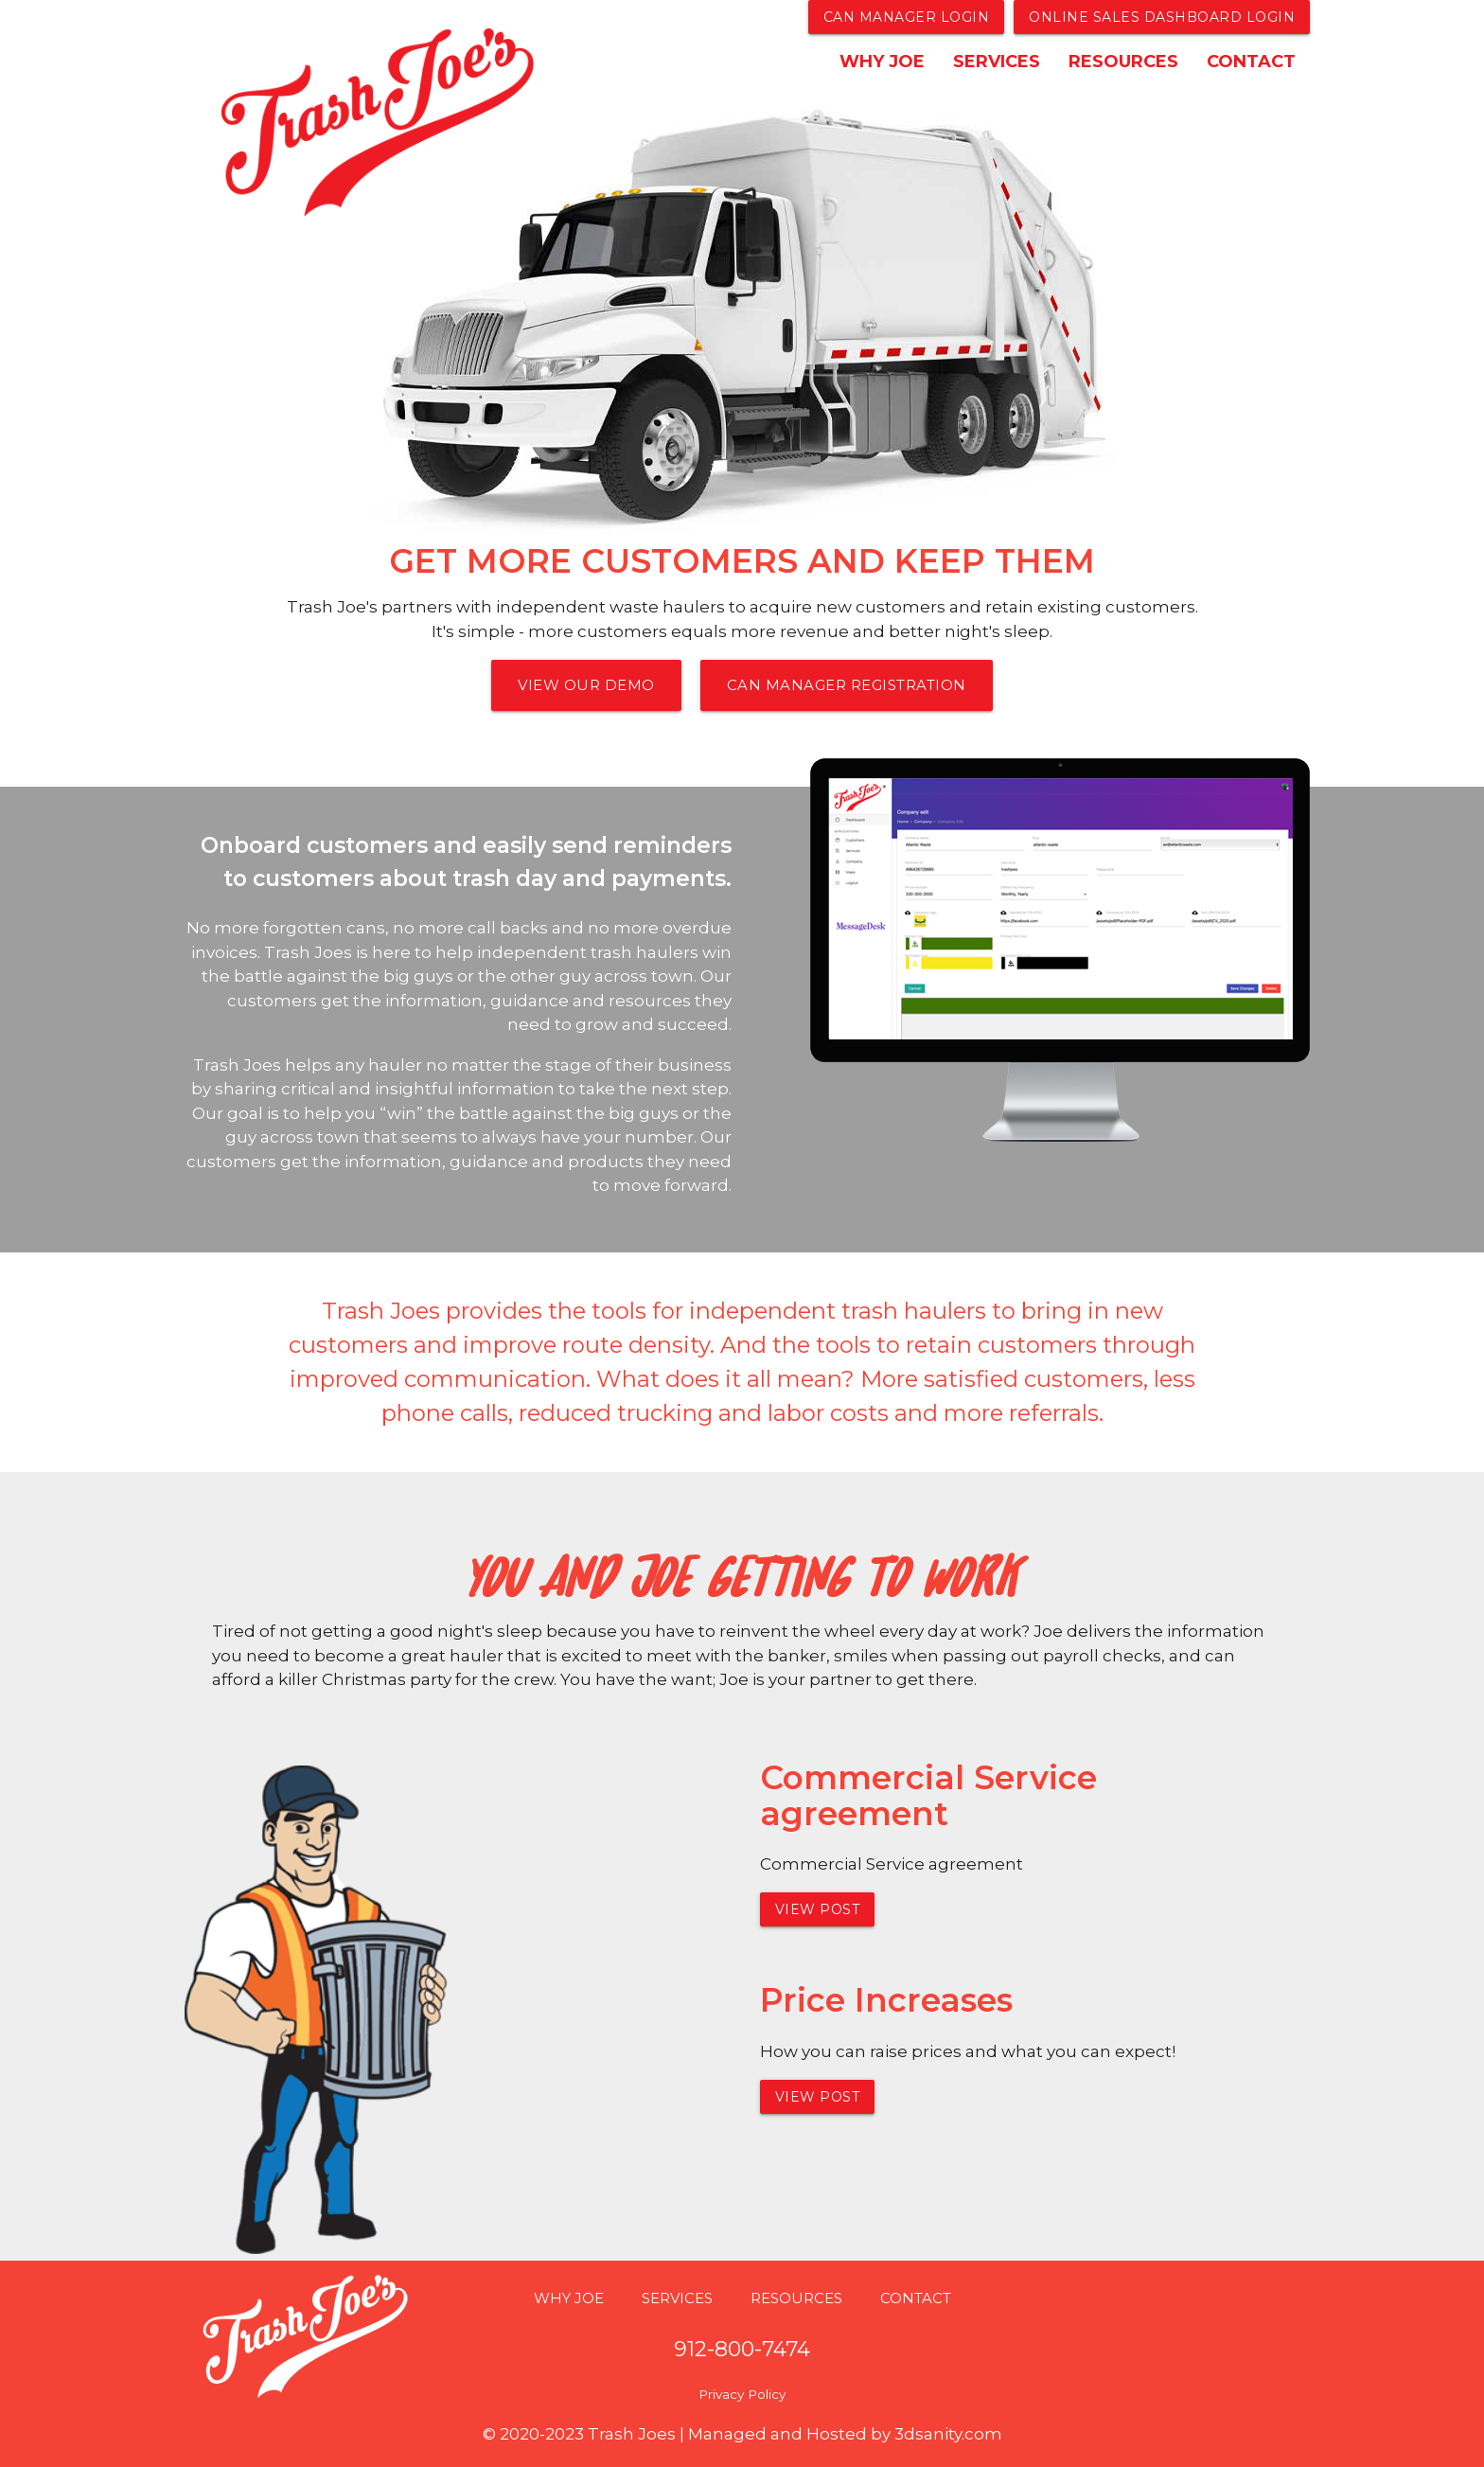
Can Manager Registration (846, 685)
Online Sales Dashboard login (1162, 17)
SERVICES (996, 61)
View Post (817, 1909)
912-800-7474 (742, 2349)
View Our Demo (586, 685)
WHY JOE (882, 61)
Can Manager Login (906, 17)
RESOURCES (1123, 61)
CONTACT (1251, 61)
